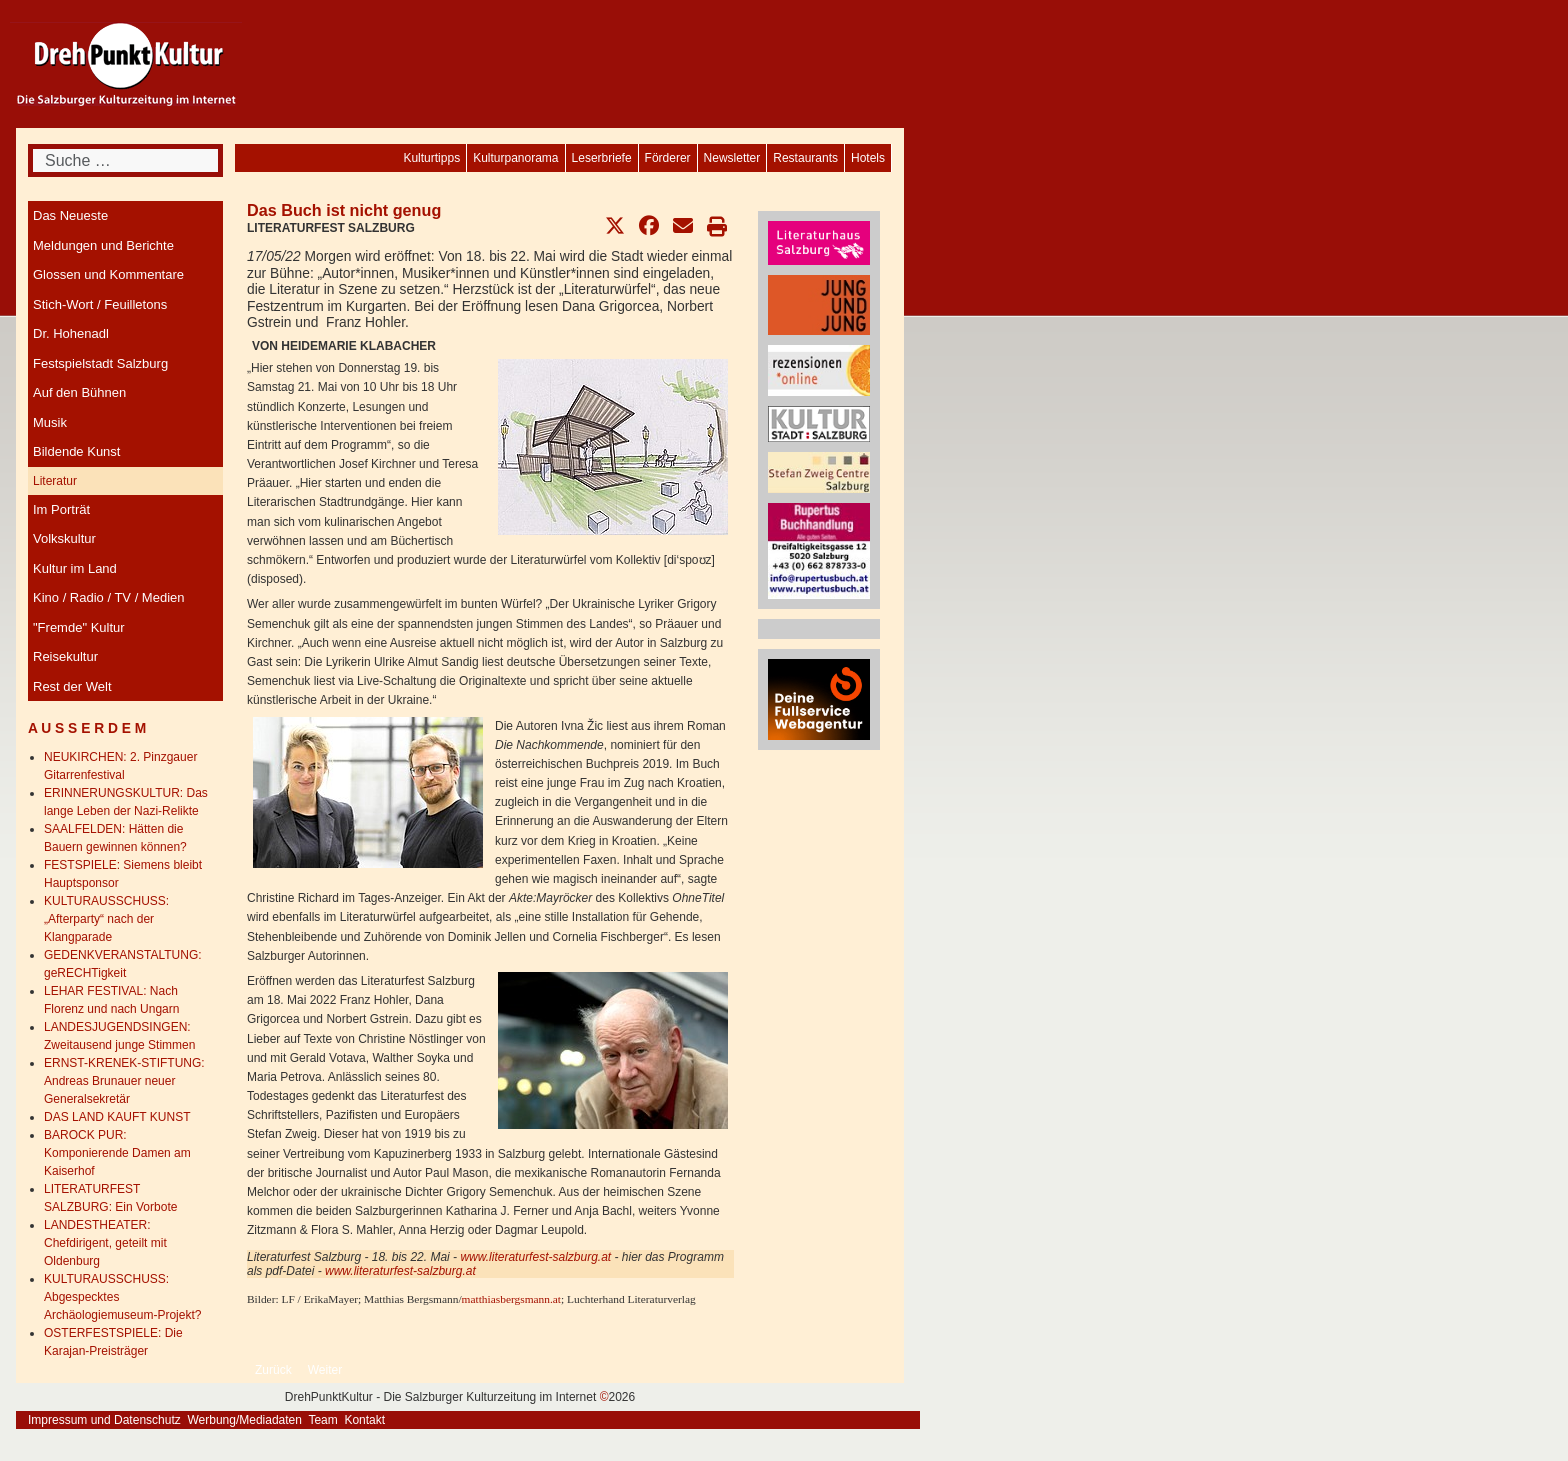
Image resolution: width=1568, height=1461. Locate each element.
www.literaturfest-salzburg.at (535, 1257)
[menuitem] (868, 158)
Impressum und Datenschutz (104, 1420)
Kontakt (364, 1420)
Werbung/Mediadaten (244, 1420)
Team (322, 1420)
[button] (615, 226)
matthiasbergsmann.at (511, 1299)
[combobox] (125, 160)
